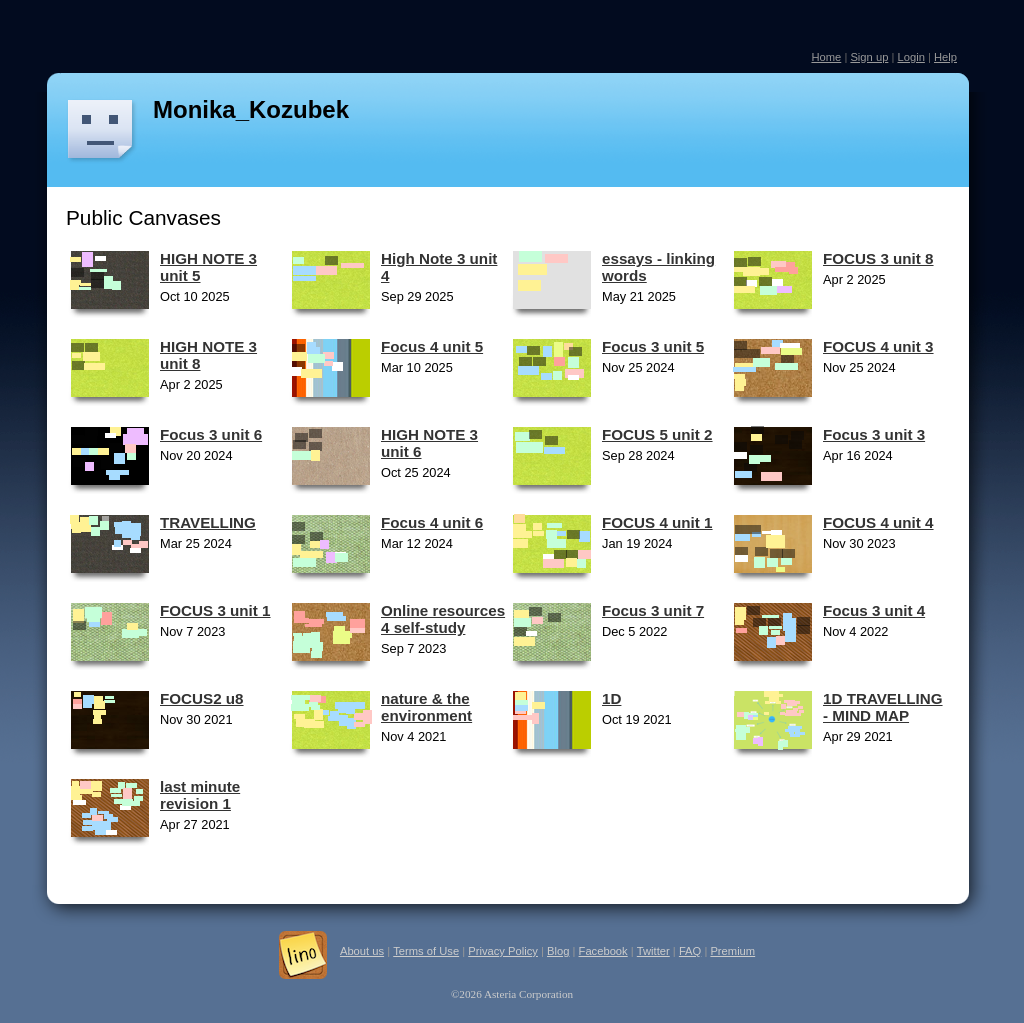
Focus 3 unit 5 (653, 346)
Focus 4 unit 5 (432, 346)
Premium (732, 951)
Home (826, 57)
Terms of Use (426, 951)
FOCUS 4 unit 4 (878, 522)
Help (945, 57)
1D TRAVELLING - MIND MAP (883, 707)
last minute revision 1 (200, 795)
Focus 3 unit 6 (211, 434)
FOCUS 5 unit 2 (657, 434)
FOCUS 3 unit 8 (878, 258)
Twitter (653, 951)
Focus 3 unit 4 (874, 610)
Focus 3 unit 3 (874, 434)
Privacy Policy (503, 951)
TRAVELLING (208, 522)
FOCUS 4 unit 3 (878, 346)
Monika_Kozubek (251, 109)
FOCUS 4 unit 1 (657, 522)
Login (910, 57)
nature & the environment (426, 707)
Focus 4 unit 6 (432, 522)
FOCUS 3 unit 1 (215, 610)
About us (362, 951)
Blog (558, 951)
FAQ (690, 951)
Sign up (869, 57)
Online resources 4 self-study (443, 619)
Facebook (603, 951)
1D (611, 698)
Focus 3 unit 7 (653, 610)
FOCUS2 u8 (202, 698)
